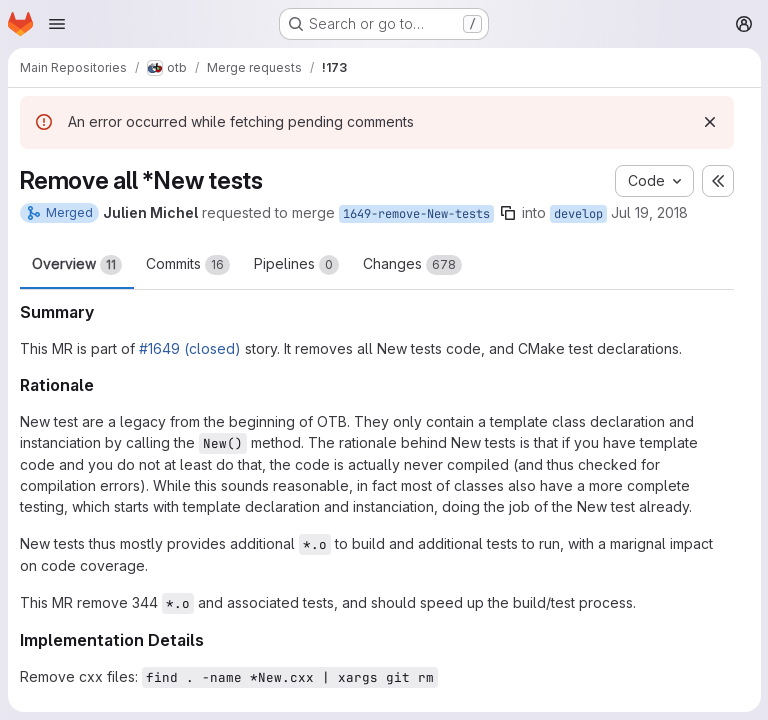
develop (578, 214)
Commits (188, 265)
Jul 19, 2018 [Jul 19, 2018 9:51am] (649, 212)
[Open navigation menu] (57, 24)
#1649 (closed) (190, 348)
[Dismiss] (709, 122)
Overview (77, 265)
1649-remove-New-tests (416, 214)
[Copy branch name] (508, 213)
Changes (412, 265)
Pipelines (296, 265)
